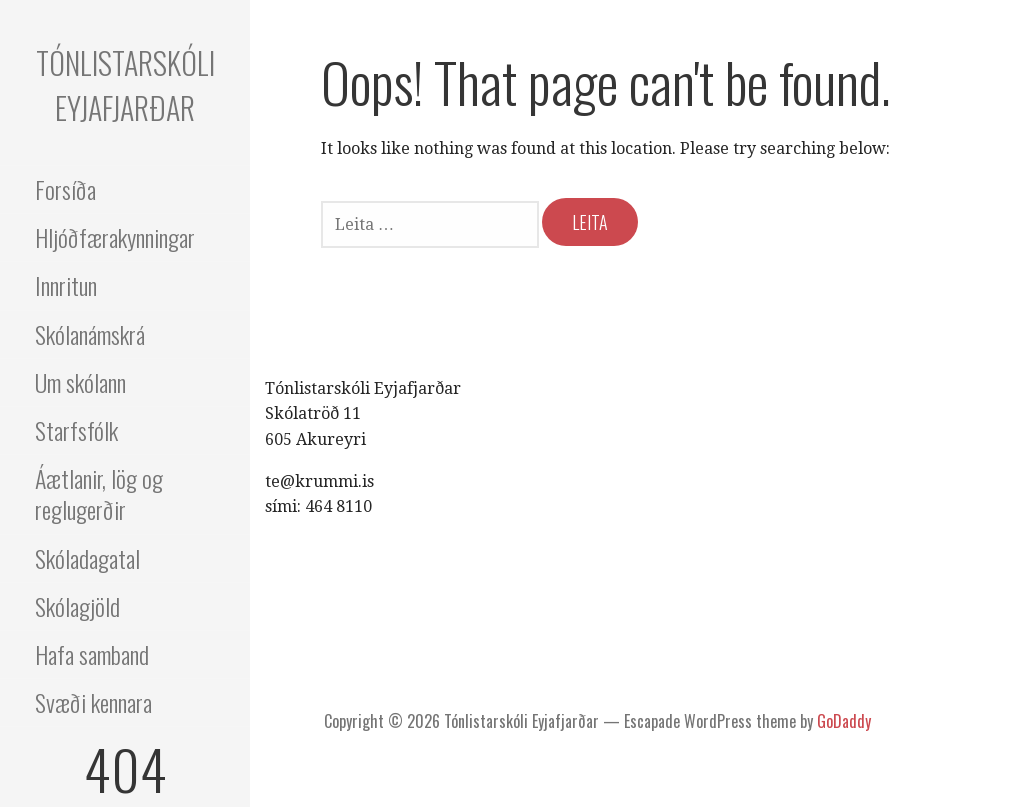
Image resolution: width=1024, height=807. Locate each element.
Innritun (66, 285)
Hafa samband (92, 654)
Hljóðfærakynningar (115, 237)
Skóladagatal (87, 558)
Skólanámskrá (90, 334)
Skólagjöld (77, 606)
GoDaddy (844, 721)
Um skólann (80, 382)
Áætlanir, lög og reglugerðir (99, 493)
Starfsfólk (76, 430)
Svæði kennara (93, 702)
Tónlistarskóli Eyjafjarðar (125, 85)
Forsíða (65, 189)
